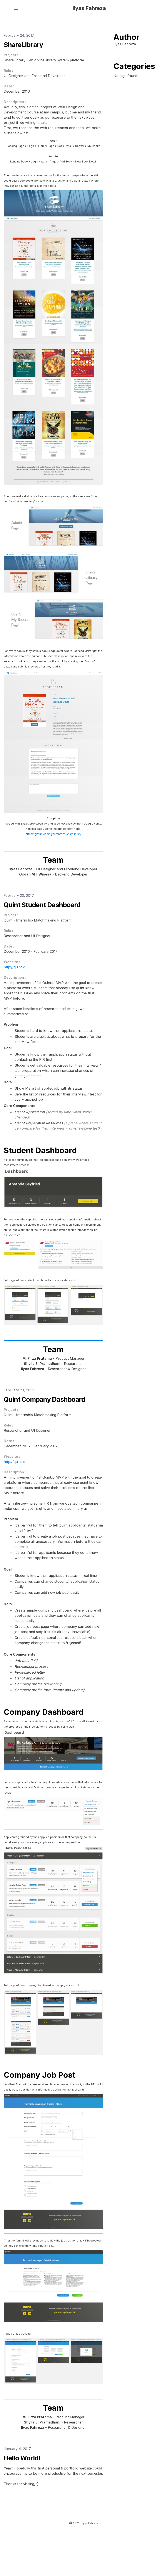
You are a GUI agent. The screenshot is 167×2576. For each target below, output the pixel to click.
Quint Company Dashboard (45, 1413)
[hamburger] (16, 8)
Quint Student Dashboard (42, 911)
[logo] (89, 8)
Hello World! (22, 2484)
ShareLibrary (24, 45)
